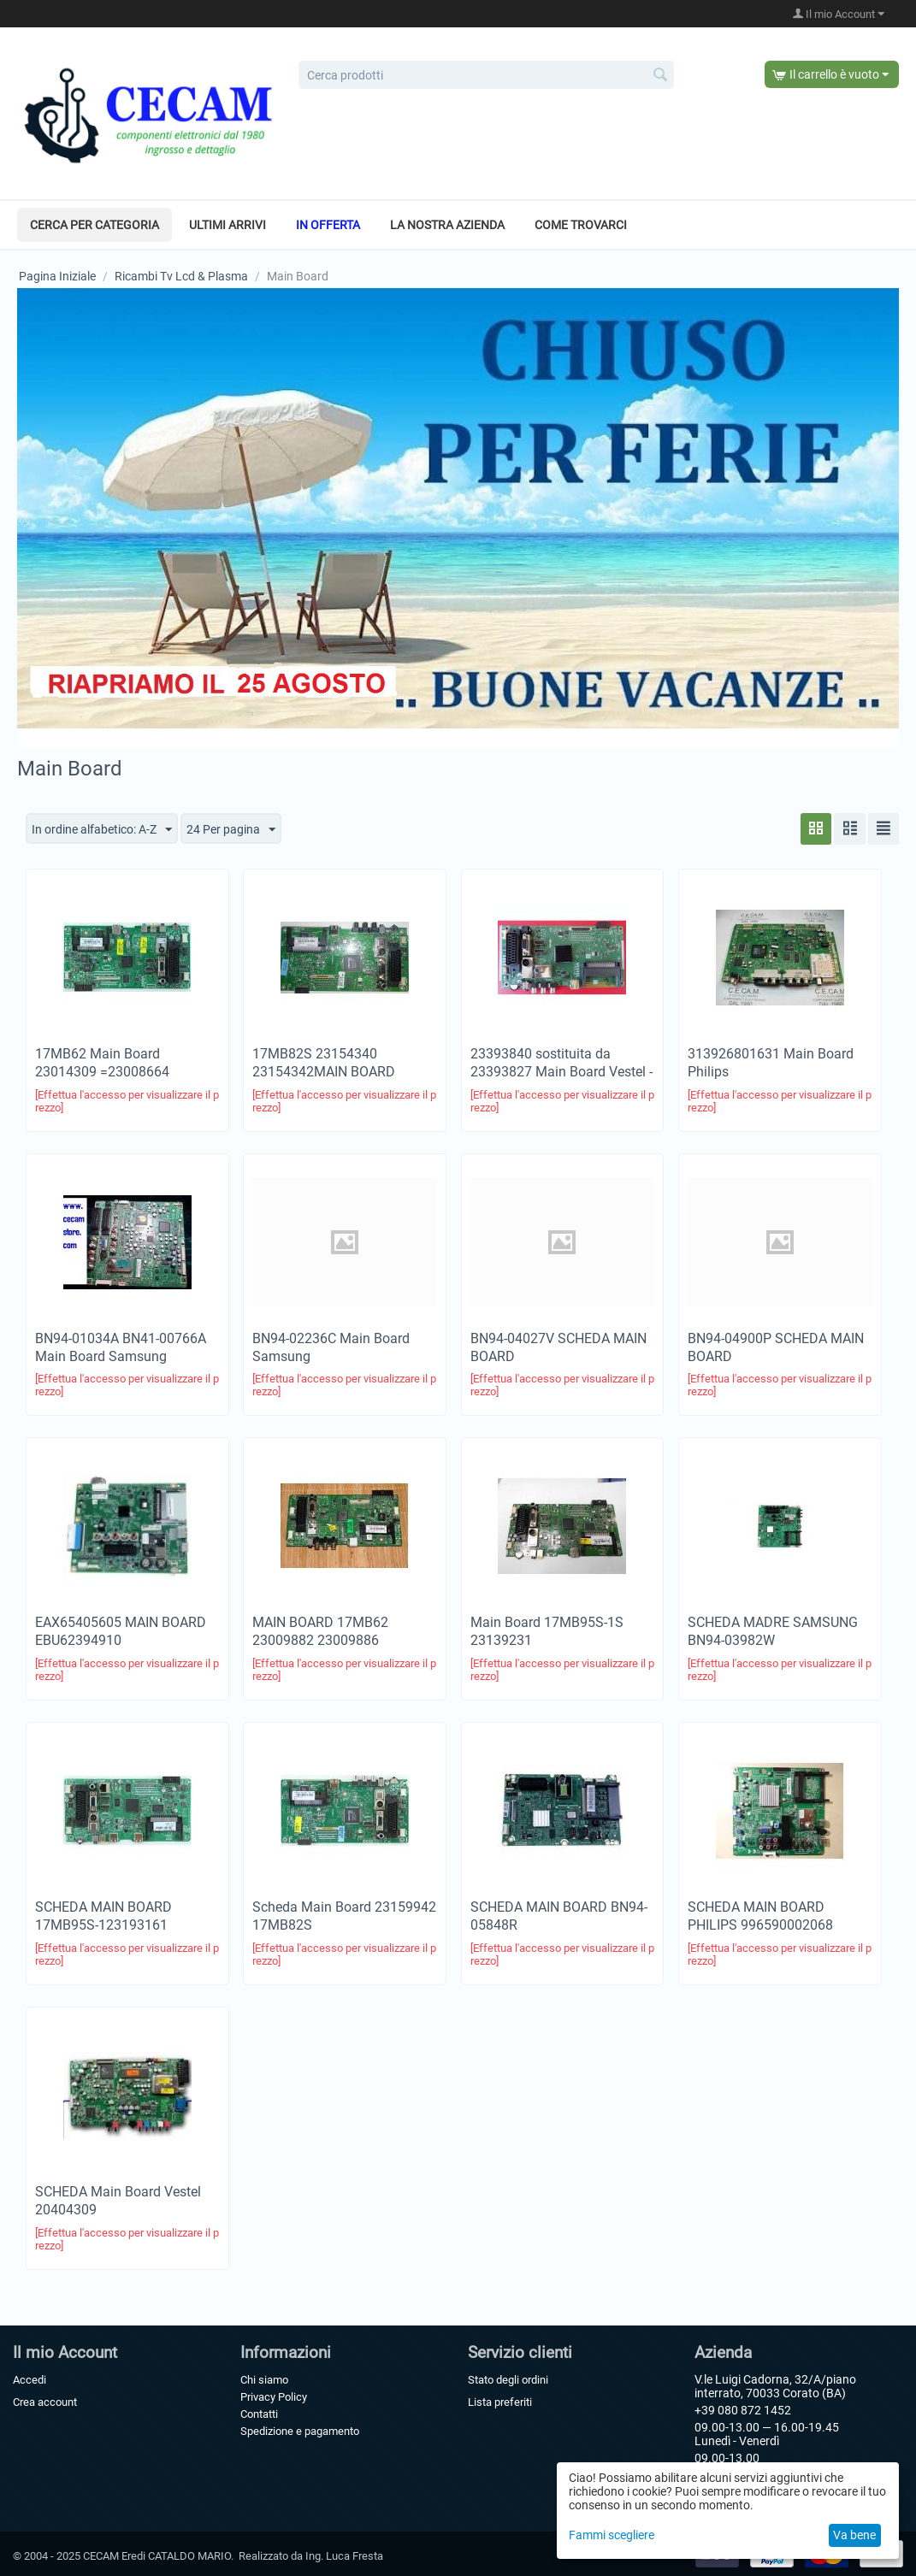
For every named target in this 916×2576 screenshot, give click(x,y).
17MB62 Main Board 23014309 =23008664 (102, 1063)
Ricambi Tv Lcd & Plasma (181, 276)
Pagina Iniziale (57, 276)
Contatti (259, 2414)
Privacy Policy (273, 2396)
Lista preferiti (500, 2402)
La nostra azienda (447, 225)
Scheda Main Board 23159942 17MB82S (344, 1917)
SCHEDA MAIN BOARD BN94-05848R (558, 1917)
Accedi (29, 2379)
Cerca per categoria (94, 225)
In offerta (328, 225)
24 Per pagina (230, 830)
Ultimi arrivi (227, 225)
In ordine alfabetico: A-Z (102, 830)
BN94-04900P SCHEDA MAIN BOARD (776, 1347)
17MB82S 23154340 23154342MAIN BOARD (323, 1063)
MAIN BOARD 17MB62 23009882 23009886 (320, 1632)
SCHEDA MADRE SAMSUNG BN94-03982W (773, 1632)
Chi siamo (264, 2379)
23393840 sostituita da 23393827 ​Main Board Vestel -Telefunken (561, 1072)
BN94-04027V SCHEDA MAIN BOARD (558, 1347)
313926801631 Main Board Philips (771, 1063)
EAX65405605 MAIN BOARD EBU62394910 (120, 1632)
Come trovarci (581, 225)
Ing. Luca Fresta (344, 2555)
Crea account (45, 2402)
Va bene (854, 2535)
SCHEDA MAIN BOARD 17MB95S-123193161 (103, 1917)
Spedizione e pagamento (299, 2431)
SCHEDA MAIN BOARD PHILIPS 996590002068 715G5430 (760, 1926)
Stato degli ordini (508, 2379)
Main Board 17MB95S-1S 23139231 (546, 1632)
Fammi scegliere (611, 2535)
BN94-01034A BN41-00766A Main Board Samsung (120, 1347)
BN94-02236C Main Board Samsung (331, 1347)
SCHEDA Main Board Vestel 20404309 (118, 2201)
